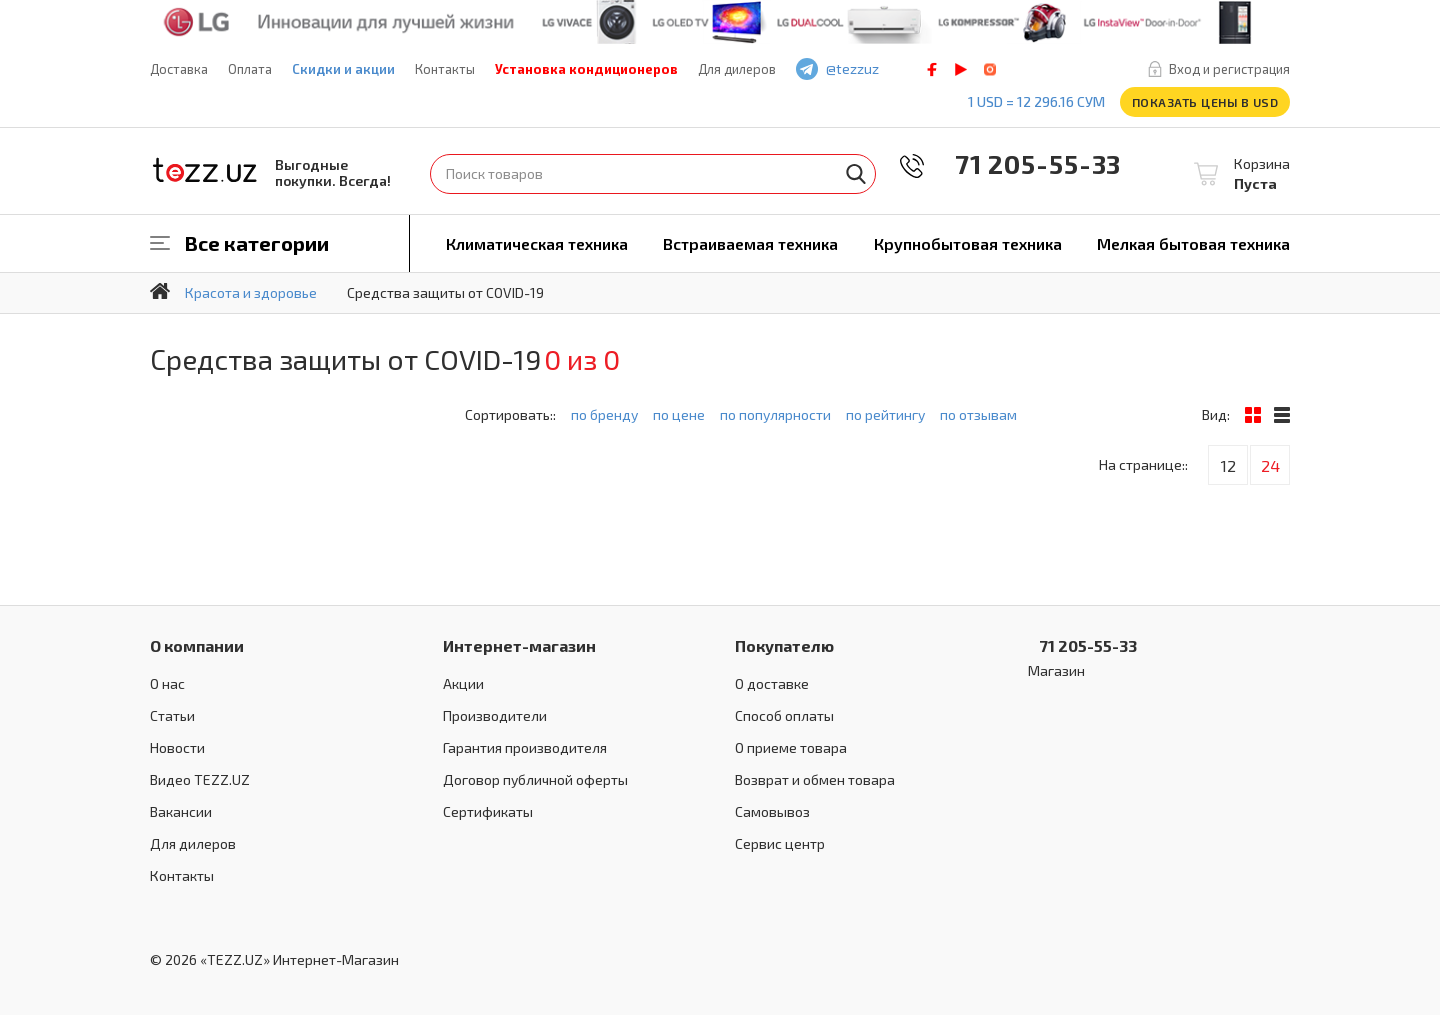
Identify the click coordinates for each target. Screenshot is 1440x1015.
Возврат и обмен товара (815, 779)
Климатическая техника (537, 243)
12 (1228, 465)
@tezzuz (852, 68)
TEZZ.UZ (205, 170)
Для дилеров (737, 69)
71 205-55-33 (1024, 163)
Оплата (250, 69)
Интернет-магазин (519, 645)
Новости (177, 747)
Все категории (257, 243)
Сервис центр (780, 843)
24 (1270, 465)
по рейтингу (885, 414)
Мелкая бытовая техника (1193, 243)
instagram (990, 69)
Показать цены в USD (1205, 102)
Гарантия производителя (525, 747)
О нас (167, 683)
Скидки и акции (343, 69)
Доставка (179, 69)
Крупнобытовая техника (968, 243)
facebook (932, 69)
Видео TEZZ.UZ (200, 779)
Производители (495, 715)
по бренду (604, 414)
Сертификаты (488, 811)
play (961, 69)
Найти (856, 174)
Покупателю (784, 645)
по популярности (775, 414)
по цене (679, 414)
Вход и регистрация (1229, 69)
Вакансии (181, 811)
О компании (197, 645)
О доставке (772, 683)
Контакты (445, 69)
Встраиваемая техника (750, 243)
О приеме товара (791, 747)
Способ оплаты (784, 715)
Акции (463, 683)
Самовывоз (772, 811)
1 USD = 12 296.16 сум (1036, 101)
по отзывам (978, 414)
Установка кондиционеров (586, 69)
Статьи (172, 715)
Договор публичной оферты (535, 779)
